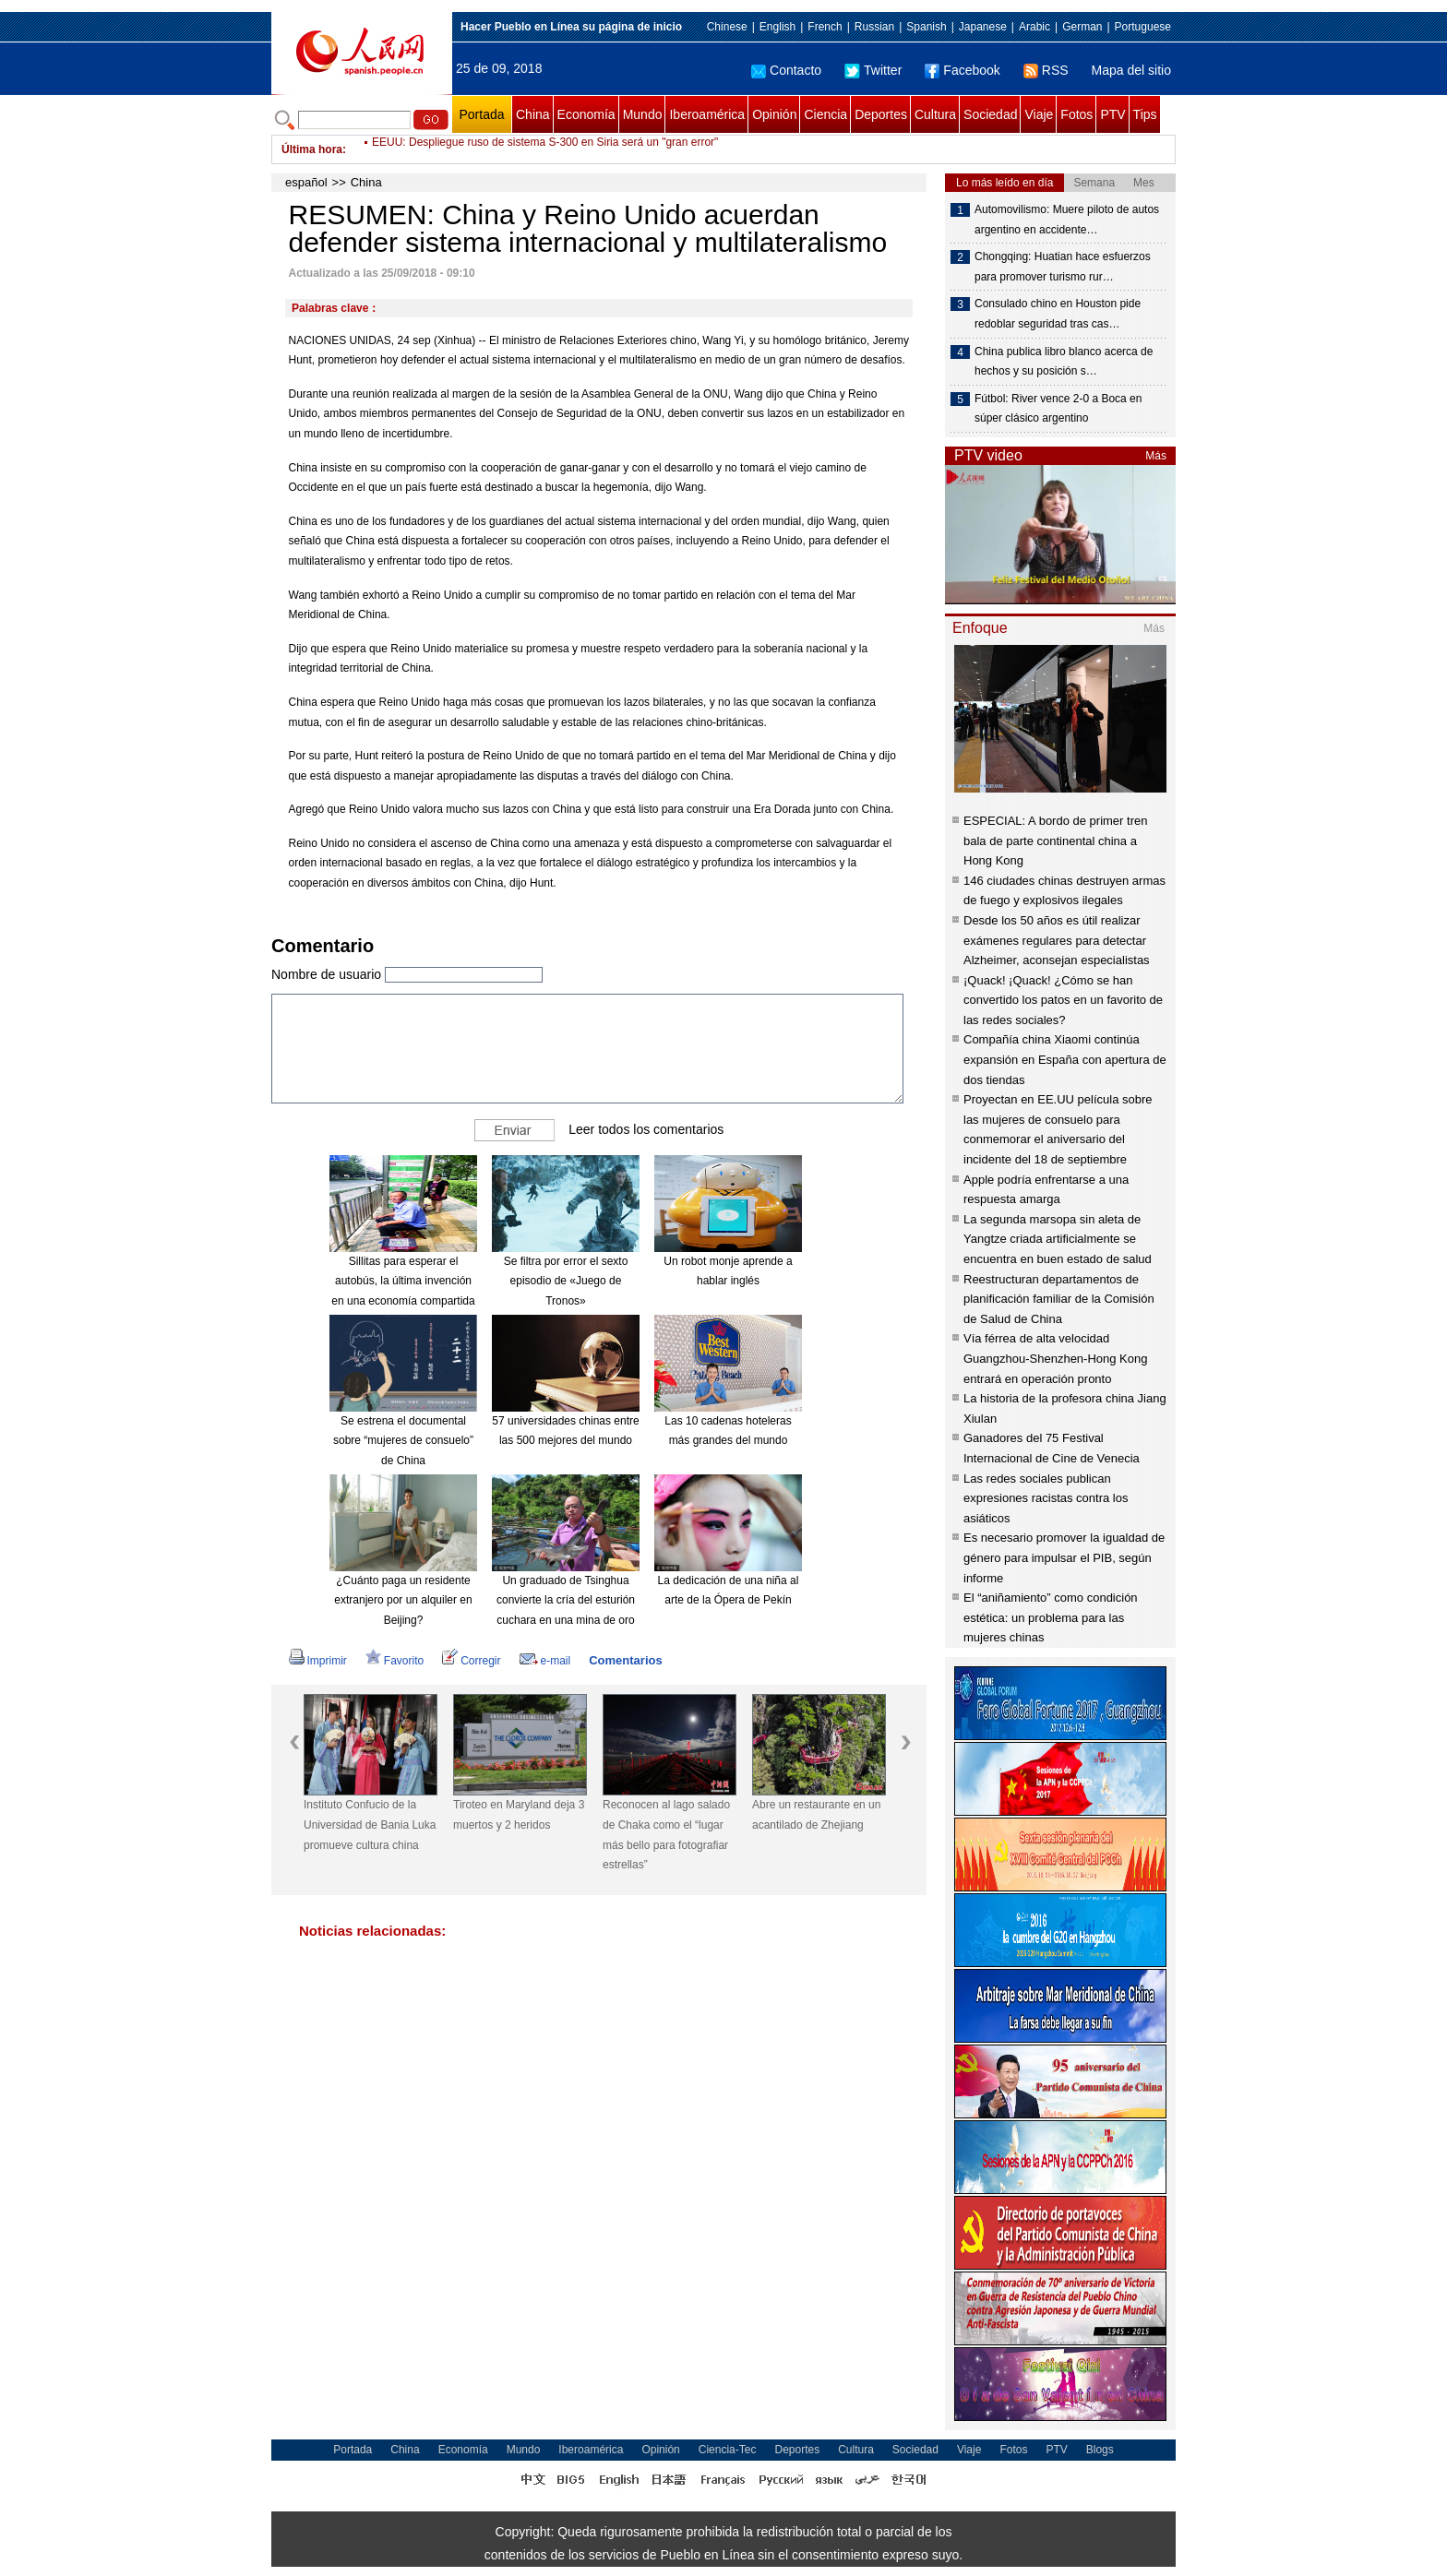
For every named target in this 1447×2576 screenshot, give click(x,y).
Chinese (727, 26)
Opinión (774, 114)
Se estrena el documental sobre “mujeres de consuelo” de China (403, 1440)
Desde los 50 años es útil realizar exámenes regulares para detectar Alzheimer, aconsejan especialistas (1056, 940)
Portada (481, 114)
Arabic (1034, 26)
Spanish (926, 26)
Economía (586, 114)
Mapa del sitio (1131, 70)
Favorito (394, 1660)
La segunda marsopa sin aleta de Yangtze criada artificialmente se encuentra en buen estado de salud (1057, 1239)
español (306, 182)
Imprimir (318, 1660)
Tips (1145, 114)
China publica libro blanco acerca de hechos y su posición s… (1064, 361)
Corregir (471, 1660)
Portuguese (1143, 26)
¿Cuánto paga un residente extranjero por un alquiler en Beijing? (403, 1600)
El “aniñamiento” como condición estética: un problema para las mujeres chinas (1050, 1617)
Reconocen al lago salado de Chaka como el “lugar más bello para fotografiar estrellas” (666, 1834)
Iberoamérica (707, 114)
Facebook (962, 70)
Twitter (873, 70)
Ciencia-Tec (728, 2449)
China (533, 114)
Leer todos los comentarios (646, 1129)
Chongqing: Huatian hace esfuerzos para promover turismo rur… (1063, 266)
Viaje (1038, 114)
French (824, 26)
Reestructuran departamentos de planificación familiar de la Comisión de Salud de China (1058, 1299)
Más (1155, 455)
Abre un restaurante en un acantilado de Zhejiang (816, 1814)
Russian (874, 26)
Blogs (1100, 2449)
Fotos (1076, 114)
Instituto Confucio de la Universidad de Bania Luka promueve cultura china (370, 1824)
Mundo (643, 114)
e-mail (545, 1660)
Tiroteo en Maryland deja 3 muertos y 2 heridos (518, 1814)
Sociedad (990, 114)
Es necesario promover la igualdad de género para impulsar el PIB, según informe (1064, 1557)
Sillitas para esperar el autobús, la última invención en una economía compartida (402, 1281)
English (777, 26)
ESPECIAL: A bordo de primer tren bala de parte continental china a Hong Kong (1055, 840)
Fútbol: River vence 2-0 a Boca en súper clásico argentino (1058, 408)
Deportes (881, 114)
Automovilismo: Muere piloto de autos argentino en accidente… (1067, 219)
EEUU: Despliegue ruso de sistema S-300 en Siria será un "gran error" (545, 149)
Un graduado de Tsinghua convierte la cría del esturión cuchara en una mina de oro (565, 1600)
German (1082, 26)
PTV (1112, 114)
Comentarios (625, 1660)
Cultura (935, 114)
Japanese (983, 26)
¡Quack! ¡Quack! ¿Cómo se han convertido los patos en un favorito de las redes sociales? (1063, 1000)
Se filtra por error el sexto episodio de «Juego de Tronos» (566, 1281)
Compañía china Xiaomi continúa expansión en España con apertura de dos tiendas (1064, 1059)
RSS (1046, 70)
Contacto (786, 70)
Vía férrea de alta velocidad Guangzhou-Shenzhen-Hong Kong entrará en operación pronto (1055, 1358)
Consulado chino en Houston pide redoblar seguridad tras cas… (1058, 313)
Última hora (311, 149)
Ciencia (825, 114)
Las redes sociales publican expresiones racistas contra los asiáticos (1045, 1498)
